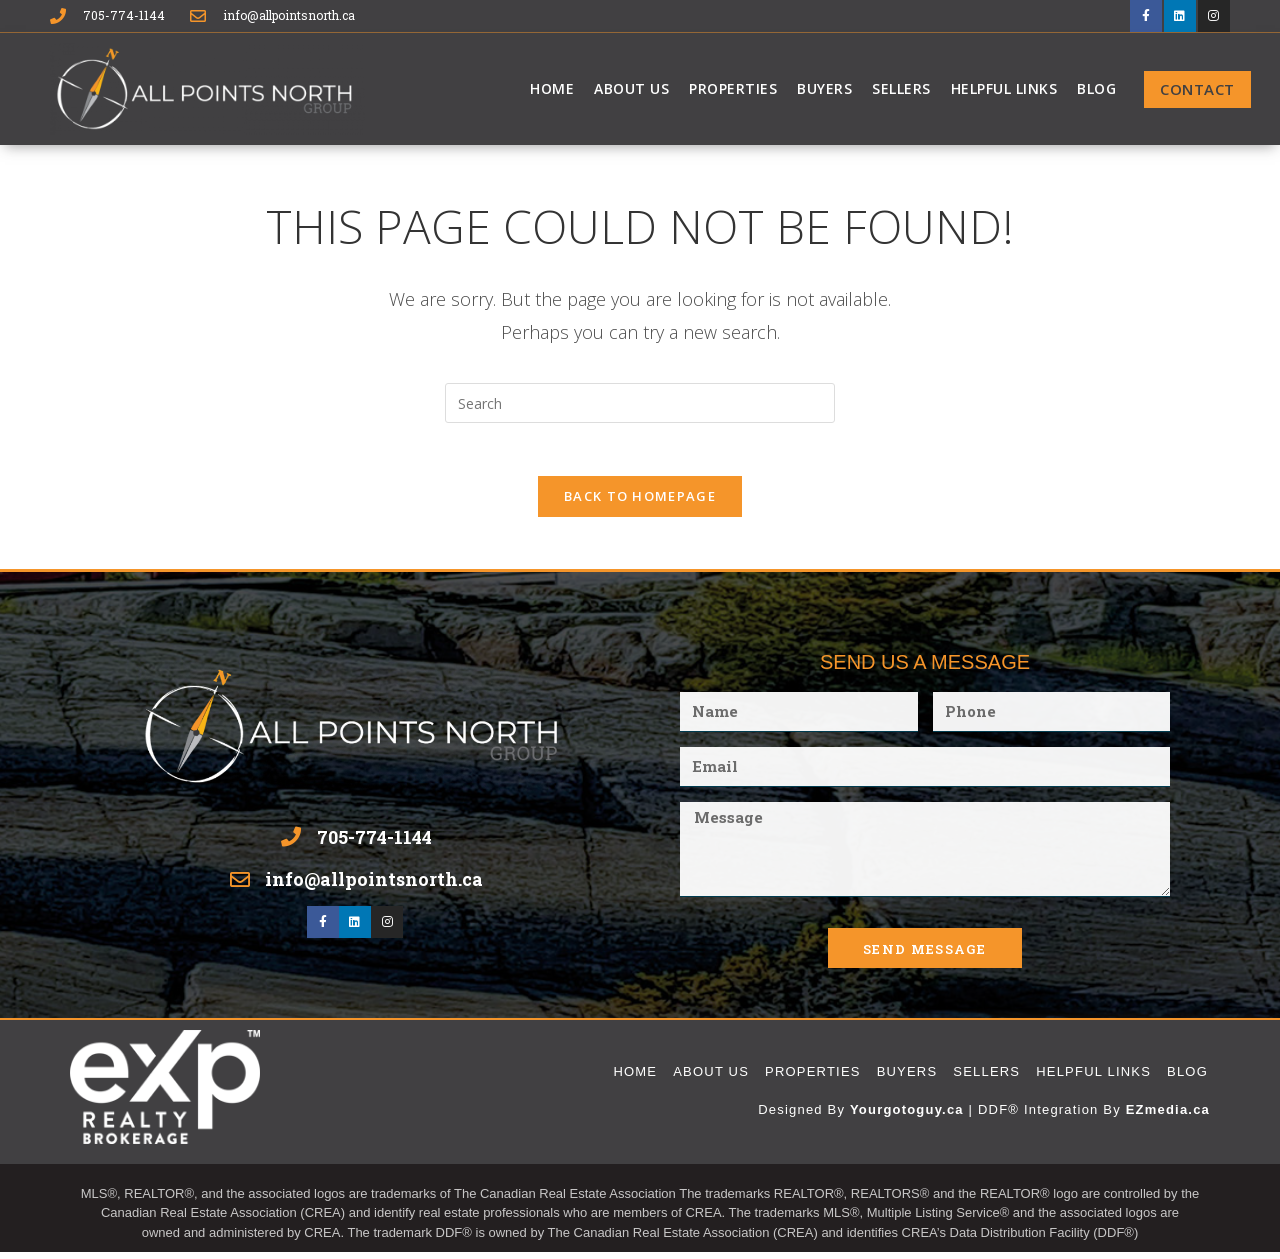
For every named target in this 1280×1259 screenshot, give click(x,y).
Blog (1096, 87)
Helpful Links (1004, 87)
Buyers (824, 87)
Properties (733, 87)
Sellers (901, 87)
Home (552, 87)
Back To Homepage (640, 503)
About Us (631, 87)
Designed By (804, 1116)
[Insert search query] (640, 402)
